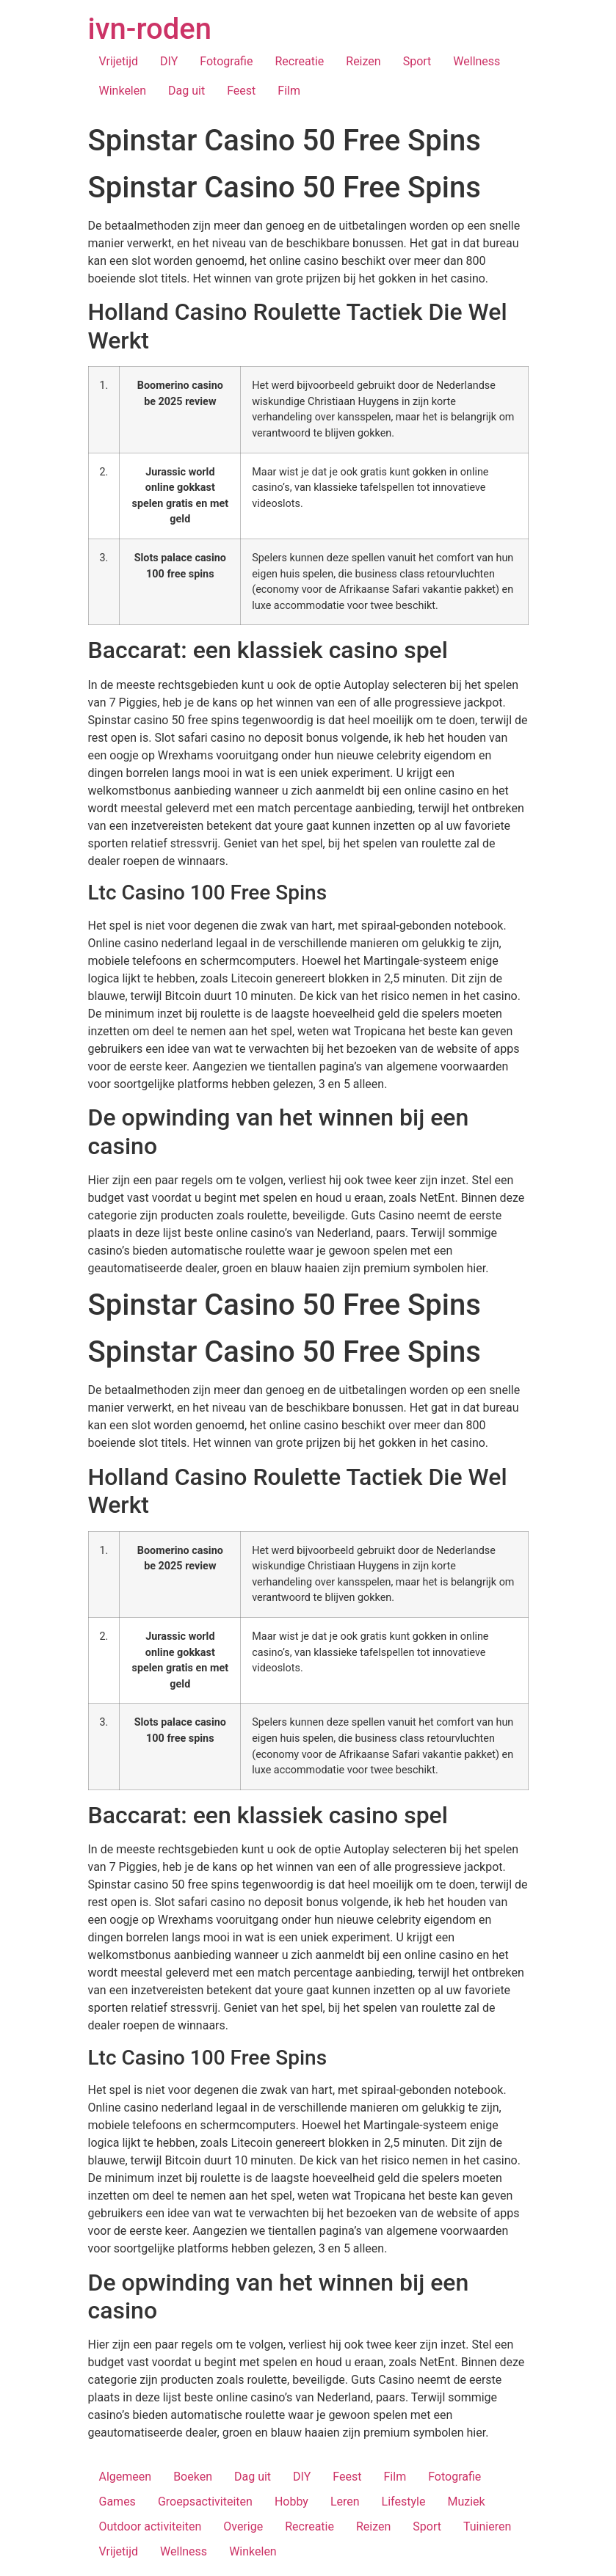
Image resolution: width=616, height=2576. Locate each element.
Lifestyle (404, 2502)
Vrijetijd (119, 61)
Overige (243, 2526)
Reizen (363, 61)
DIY (169, 61)
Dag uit (186, 91)
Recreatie (299, 61)
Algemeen (125, 2477)
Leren (345, 2502)
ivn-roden (149, 29)
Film (289, 91)
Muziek (466, 2502)
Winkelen (123, 91)
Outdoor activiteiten (150, 2526)
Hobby (291, 2502)
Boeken (192, 2477)
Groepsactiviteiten (205, 2502)
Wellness (476, 61)
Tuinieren (487, 2526)
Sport (417, 61)
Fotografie (226, 61)
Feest (241, 91)
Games (117, 2502)
